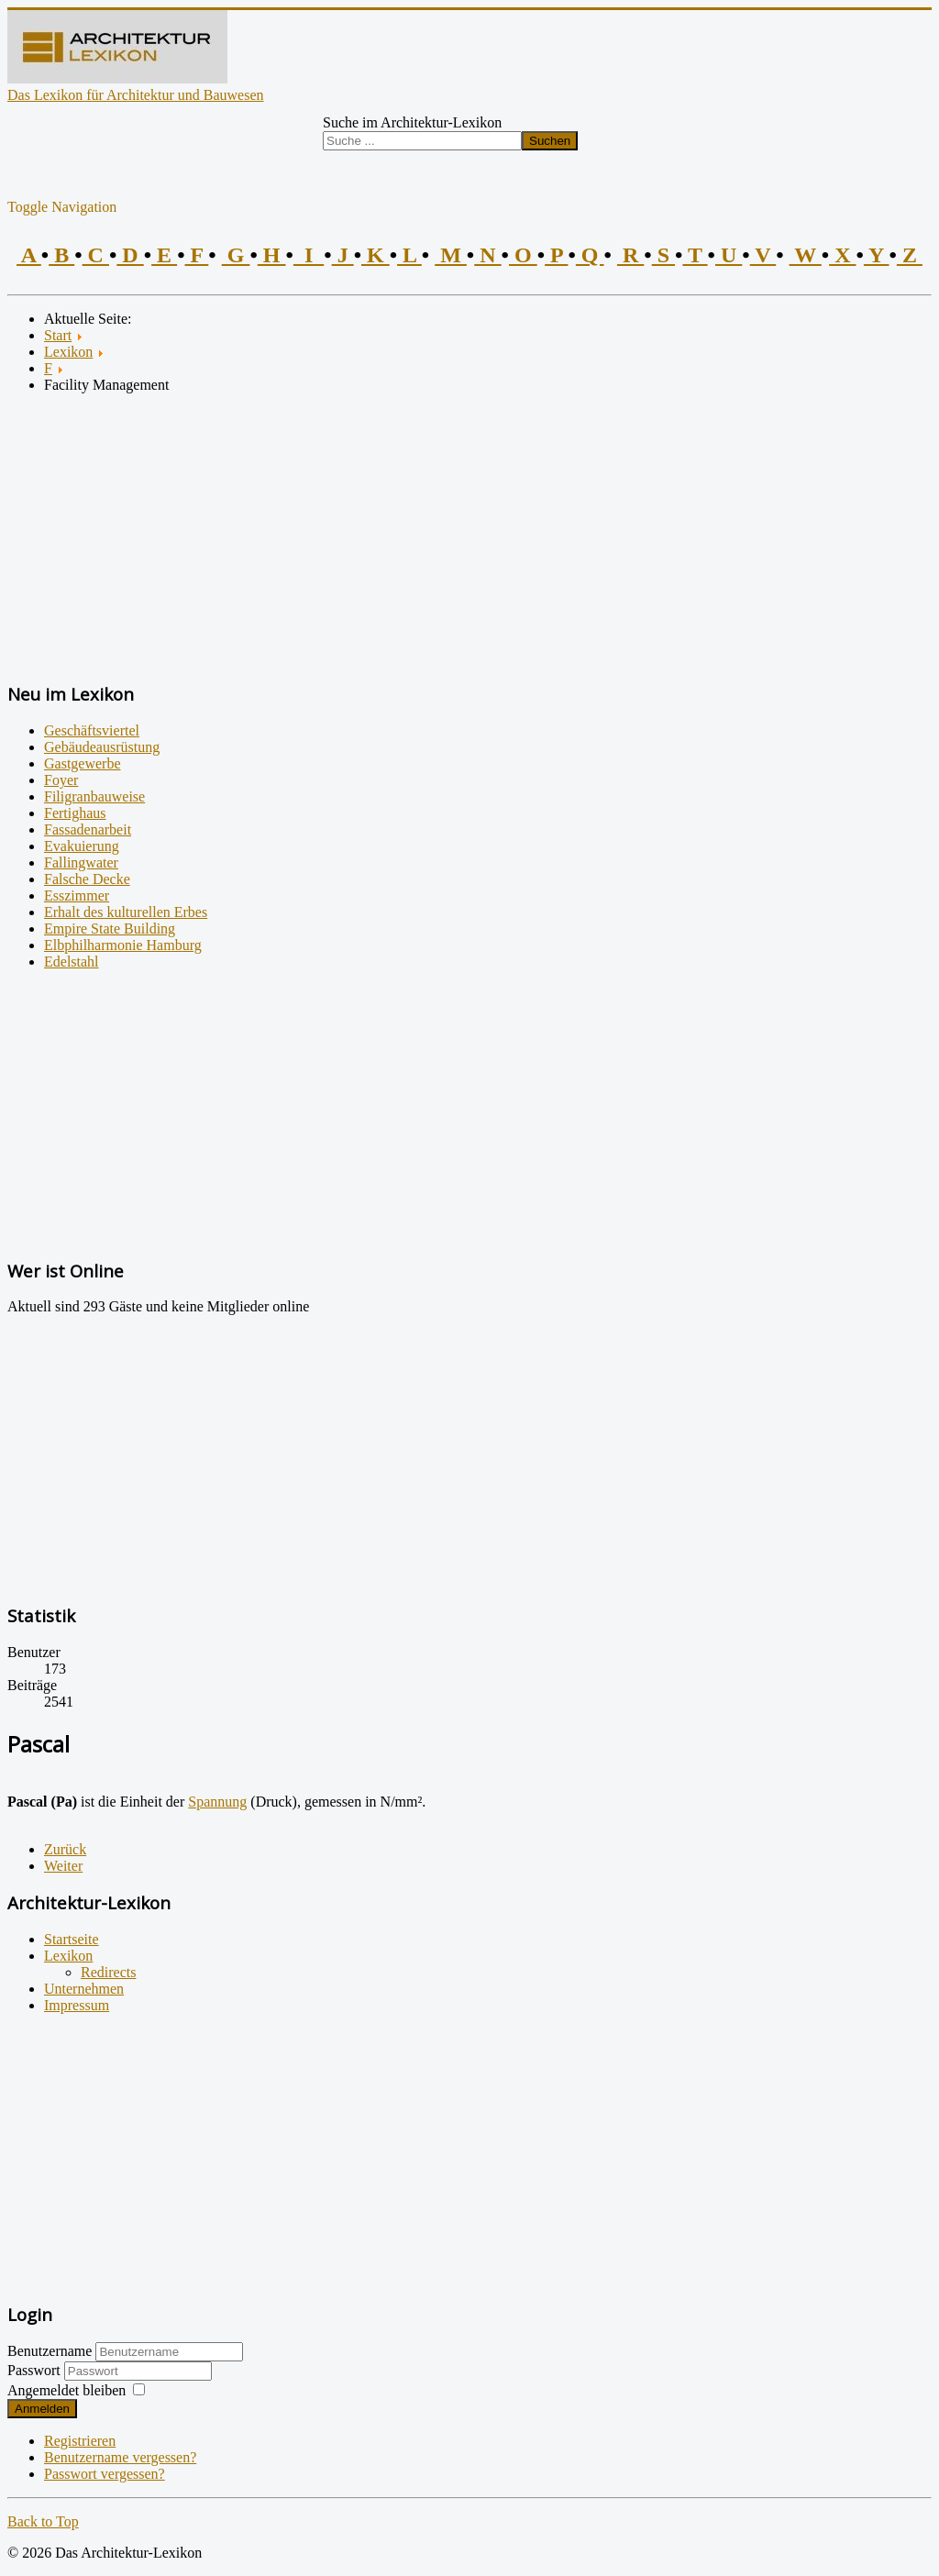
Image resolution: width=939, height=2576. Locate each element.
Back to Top (43, 2521)
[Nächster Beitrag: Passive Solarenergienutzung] (63, 1866)
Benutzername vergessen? (120, 2457)
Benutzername (49, 2351)
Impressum (76, 2005)
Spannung (217, 1801)
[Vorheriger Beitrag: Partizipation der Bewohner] (65, 1849)
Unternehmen (84, 1988)
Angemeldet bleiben (66, 2390)
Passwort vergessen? (104, 2474)
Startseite (71, 1939)
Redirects (108, 1972)
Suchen (549, 141)
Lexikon (68, 1955)
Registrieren (80, 2441)
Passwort (35, 2370)
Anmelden (42, 2409)
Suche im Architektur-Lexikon (412, 122)
